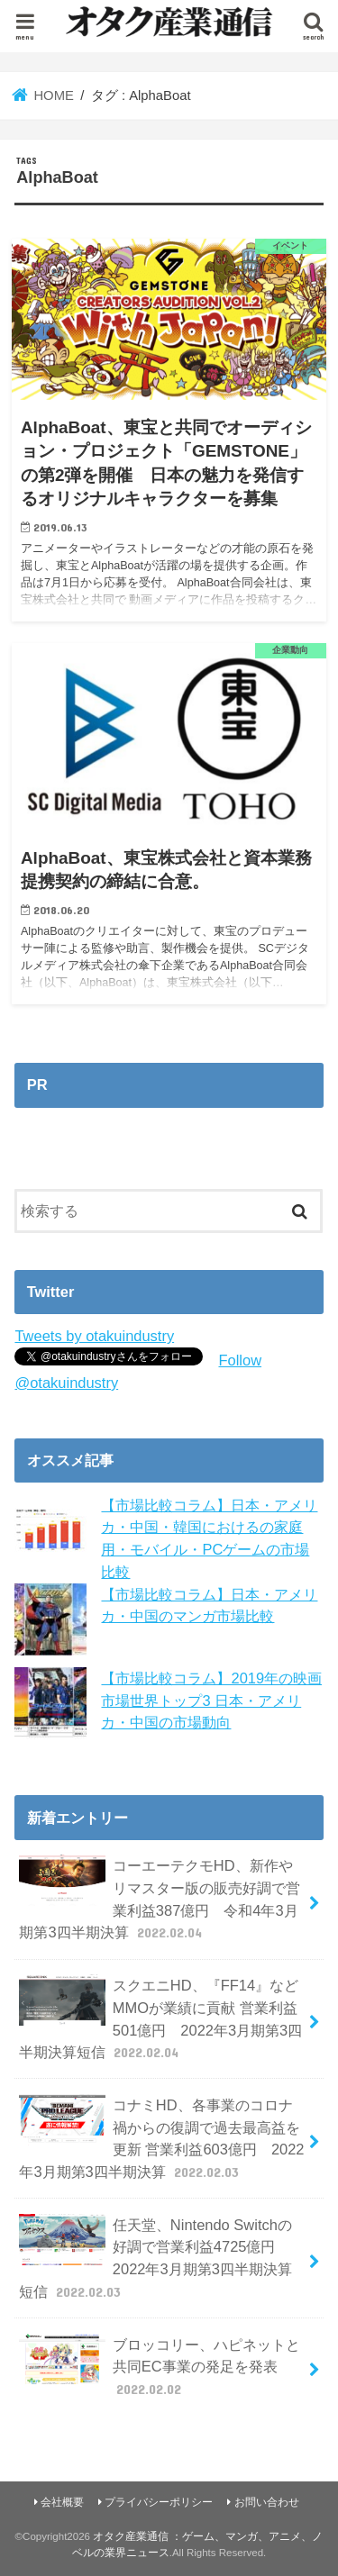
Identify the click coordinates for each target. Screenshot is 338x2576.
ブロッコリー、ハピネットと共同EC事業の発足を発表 (159, 2366)
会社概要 (62, 2502)
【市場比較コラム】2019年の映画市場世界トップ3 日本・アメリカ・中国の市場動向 (211, 1700)
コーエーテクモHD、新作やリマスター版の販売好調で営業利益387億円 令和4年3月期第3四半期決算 (159, 1898)
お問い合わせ (266, 2502)
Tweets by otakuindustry (94, 1336)
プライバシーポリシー (159, 2502)
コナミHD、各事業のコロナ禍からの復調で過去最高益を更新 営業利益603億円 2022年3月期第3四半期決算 (161, 2137)
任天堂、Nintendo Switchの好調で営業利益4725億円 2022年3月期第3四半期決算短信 (155, 2257)
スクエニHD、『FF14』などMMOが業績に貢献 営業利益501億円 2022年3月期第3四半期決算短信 (160, 2018)
